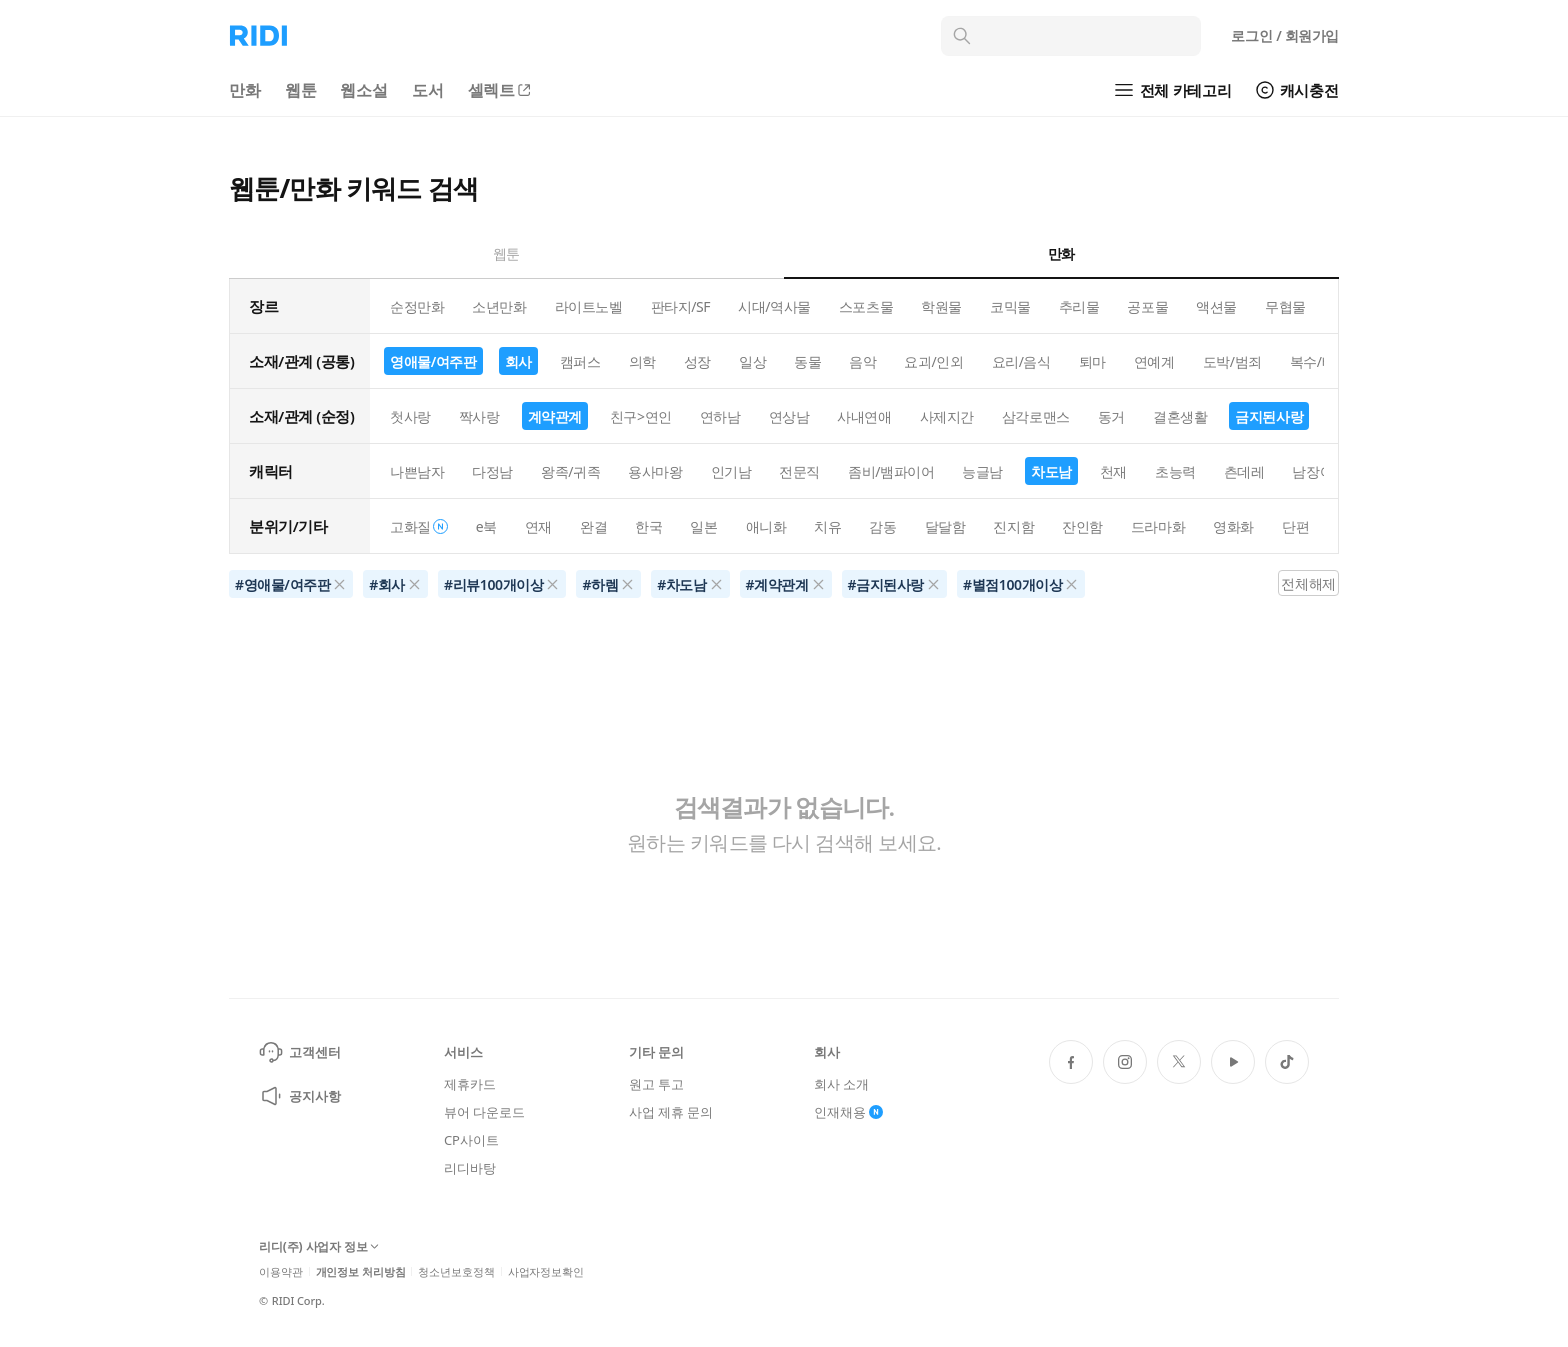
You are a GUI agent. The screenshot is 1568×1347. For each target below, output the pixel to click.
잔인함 (1082, 526)
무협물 (1285, 306)
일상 (752, 361)
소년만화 (499, 306)
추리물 (1079, 306)
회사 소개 (841, 1084)
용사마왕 (655, 471)
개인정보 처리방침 (361, 1271)
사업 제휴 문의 (671, 1112)
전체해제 (1308, 583)
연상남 (789, 416)
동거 (1111, 416)
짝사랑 (479, 416)
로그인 (1285, 35)
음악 (862, 361)
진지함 (1013, 526)
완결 (593, 526)
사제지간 (947, 416)
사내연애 (864, 416)
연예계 (1154, 361)
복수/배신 (1319, 361)
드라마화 (1158, 526)
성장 (697, 361)
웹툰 (301, 90)
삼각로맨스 (1036, 416)
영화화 (1233, 526)
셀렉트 (501, 90)
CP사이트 (471, 1140)
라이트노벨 (589, 306)
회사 (518, 361)
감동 (882, 526)
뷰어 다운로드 (484, 1112)
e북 (486, 526)
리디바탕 (469, 1168)
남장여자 (1319, 471)
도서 (428, 90)
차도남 (1051, 471)
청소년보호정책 (456, 1271)
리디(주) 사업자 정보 (319, 1247)
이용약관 (281, 1271)
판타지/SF (681, 306)
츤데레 (1244, 471)
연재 (538, 526)
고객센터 (299, 1052)
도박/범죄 (1232, 361)
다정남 (492, 471)
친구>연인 (641, 416)
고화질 (419, 526)
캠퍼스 (580, 361)
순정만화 (417, 306)
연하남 (720, 416)
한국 (648, 526)
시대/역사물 (774, 306)
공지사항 (299, 1096)
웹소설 (364, 90)
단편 (1295, 526)
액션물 (1216, 306)
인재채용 (848, 1112)
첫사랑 (410, 416)
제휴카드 (469, 1084)
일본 (703, 526)
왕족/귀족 (570, 471)
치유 (827, 526)
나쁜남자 (417, 471)
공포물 (1147, 306)
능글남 (982, 471)
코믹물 (1010, 306)
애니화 (766, 526)
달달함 (945, 526)
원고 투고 (656, 1084)
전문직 (799, 471)
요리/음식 (1021, 361)
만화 (245, 90)
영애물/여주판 (433, 361)
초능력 (1175, 471)
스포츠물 (866, 306)
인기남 (731, 471)
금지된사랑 (1269, 416)
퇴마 (1092, 361)
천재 (1113, 471)
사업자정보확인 (546, 1271)
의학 (642, 361)
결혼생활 (1180, 416)
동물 (807, 361)
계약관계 (555, 416)
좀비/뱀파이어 (891, 471)
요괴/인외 (933, 361)
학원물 (941, 306)
